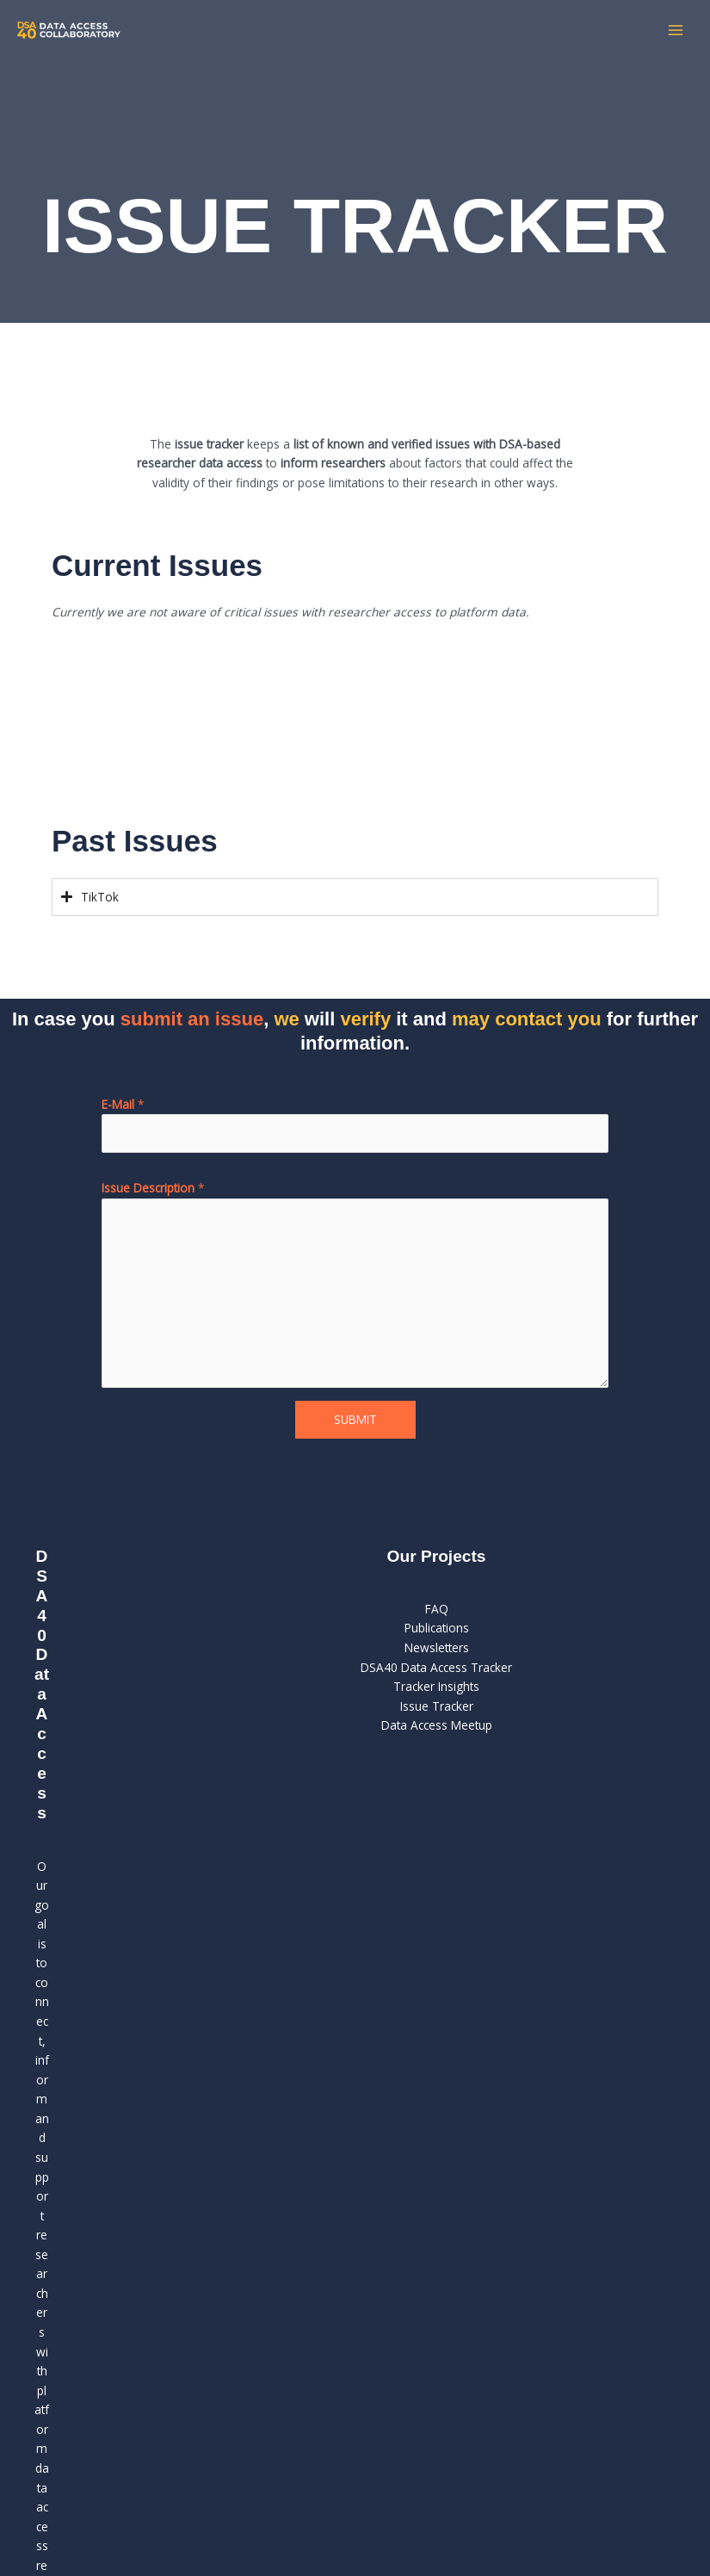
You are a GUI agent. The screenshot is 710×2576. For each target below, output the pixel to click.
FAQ (436, 1609)
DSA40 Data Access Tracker (436, 1667)
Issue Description (153, 1188)
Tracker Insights (436, 1686)
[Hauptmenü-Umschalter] (676, 30)
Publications (436, 1627)
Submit (355, 1419)
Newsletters (436, 1647)
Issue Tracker (436, 1706)
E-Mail (123, 1104)
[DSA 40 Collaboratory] (68, 30)
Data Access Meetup (436, 1725)
